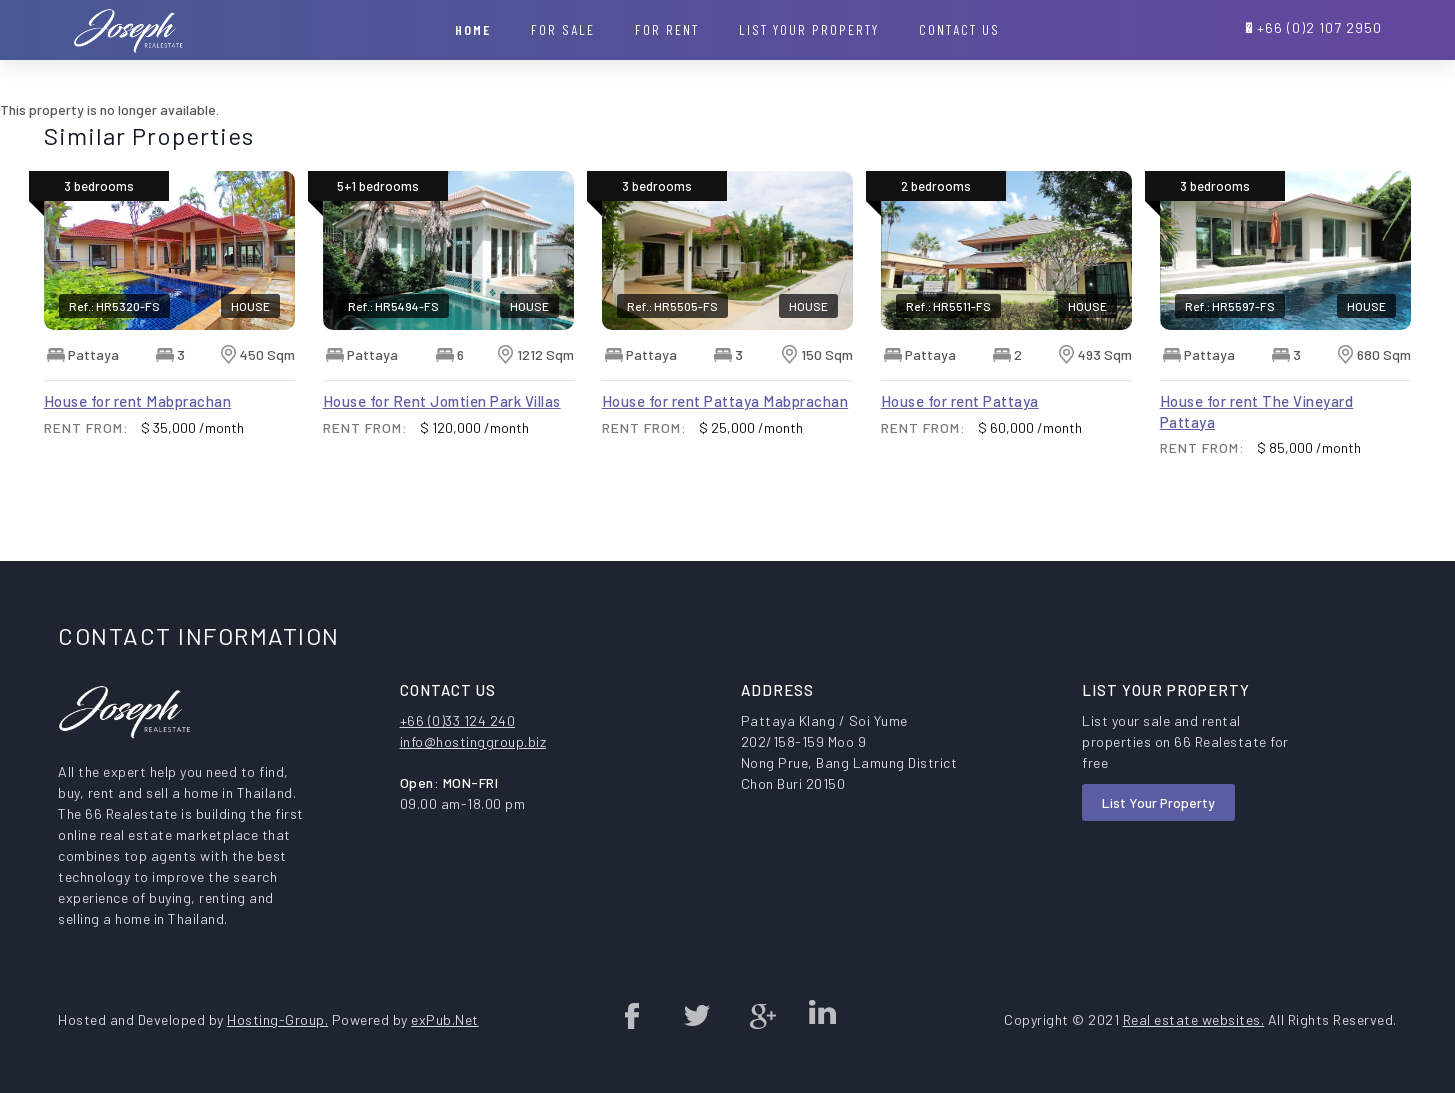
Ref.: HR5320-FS (114, 306)
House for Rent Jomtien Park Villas (442, 401)
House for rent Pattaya (960, 401)
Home (473, 29)
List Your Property (1158, 802)
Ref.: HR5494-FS (393, 306)
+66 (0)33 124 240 (458, 720)
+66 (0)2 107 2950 (1319, 27)
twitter (696, 1015)
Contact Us (959, 29)
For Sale (563, 29)
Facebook (633, 1015)
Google (759, 1015)
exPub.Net (445, 1019)
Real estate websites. (1194, 1019)
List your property (809, 29)
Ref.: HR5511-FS (948, 306)
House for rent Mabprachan (138, 401)
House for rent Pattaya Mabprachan (725, 401)
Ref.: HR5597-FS (1230, 306)
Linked (822, 1015)
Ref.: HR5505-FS (672, 306)
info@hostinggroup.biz (473, 741)
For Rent (667, 29)
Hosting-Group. (277, 1019)
